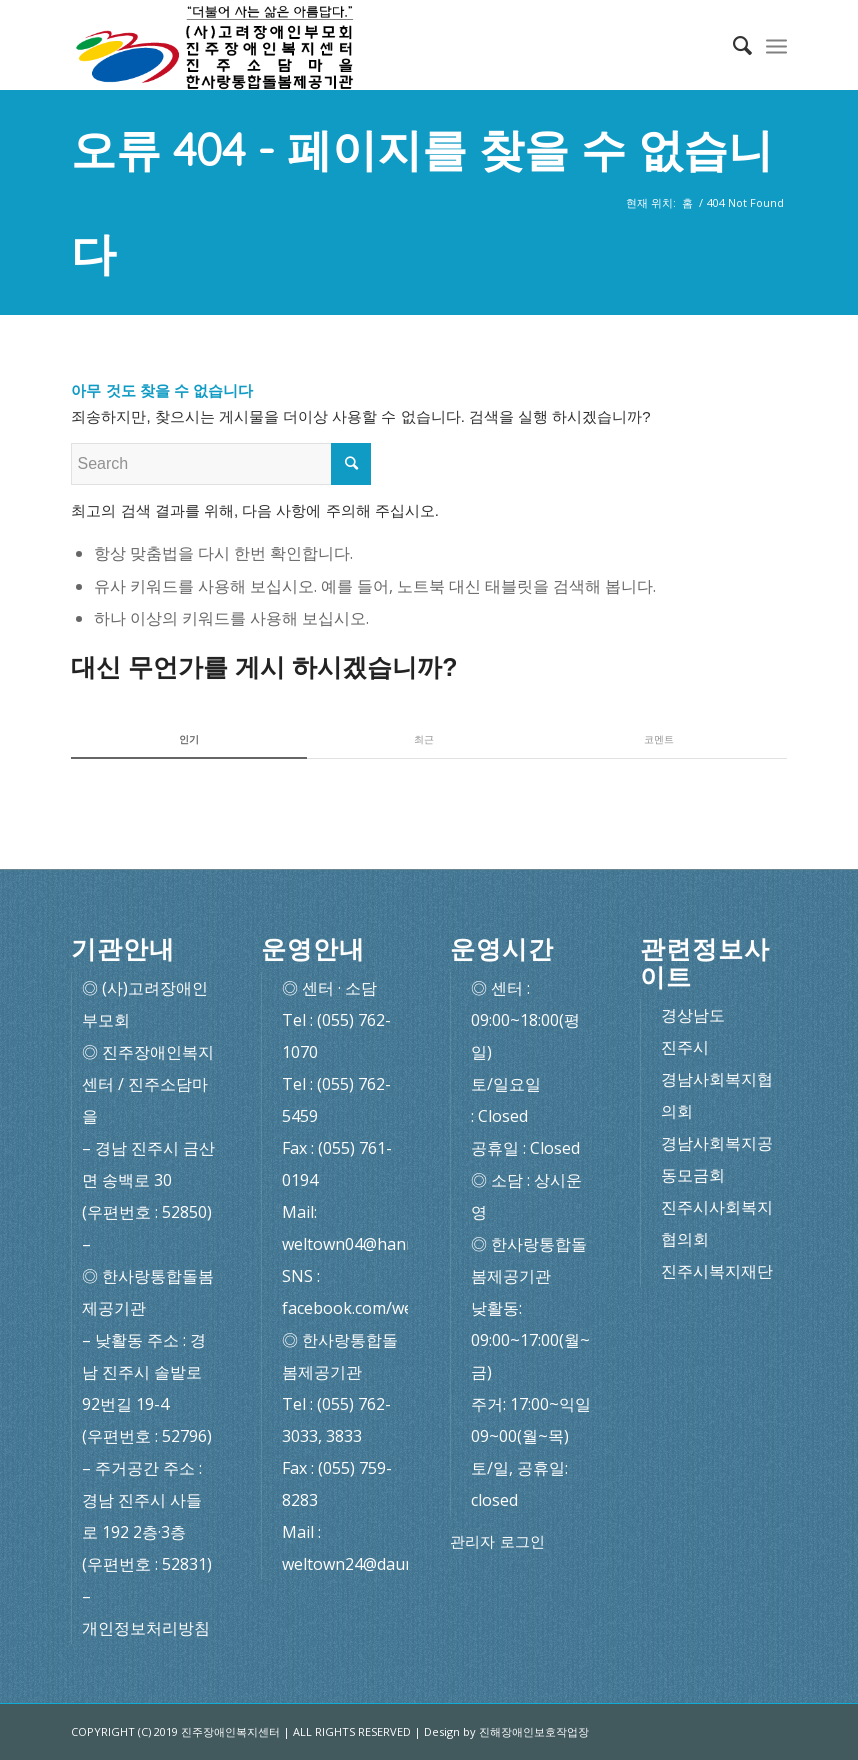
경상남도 (693, 1015)
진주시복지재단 (717, 1271)
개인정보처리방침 (146, 1628)
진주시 (685, 1047)
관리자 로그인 (497, 1541)
